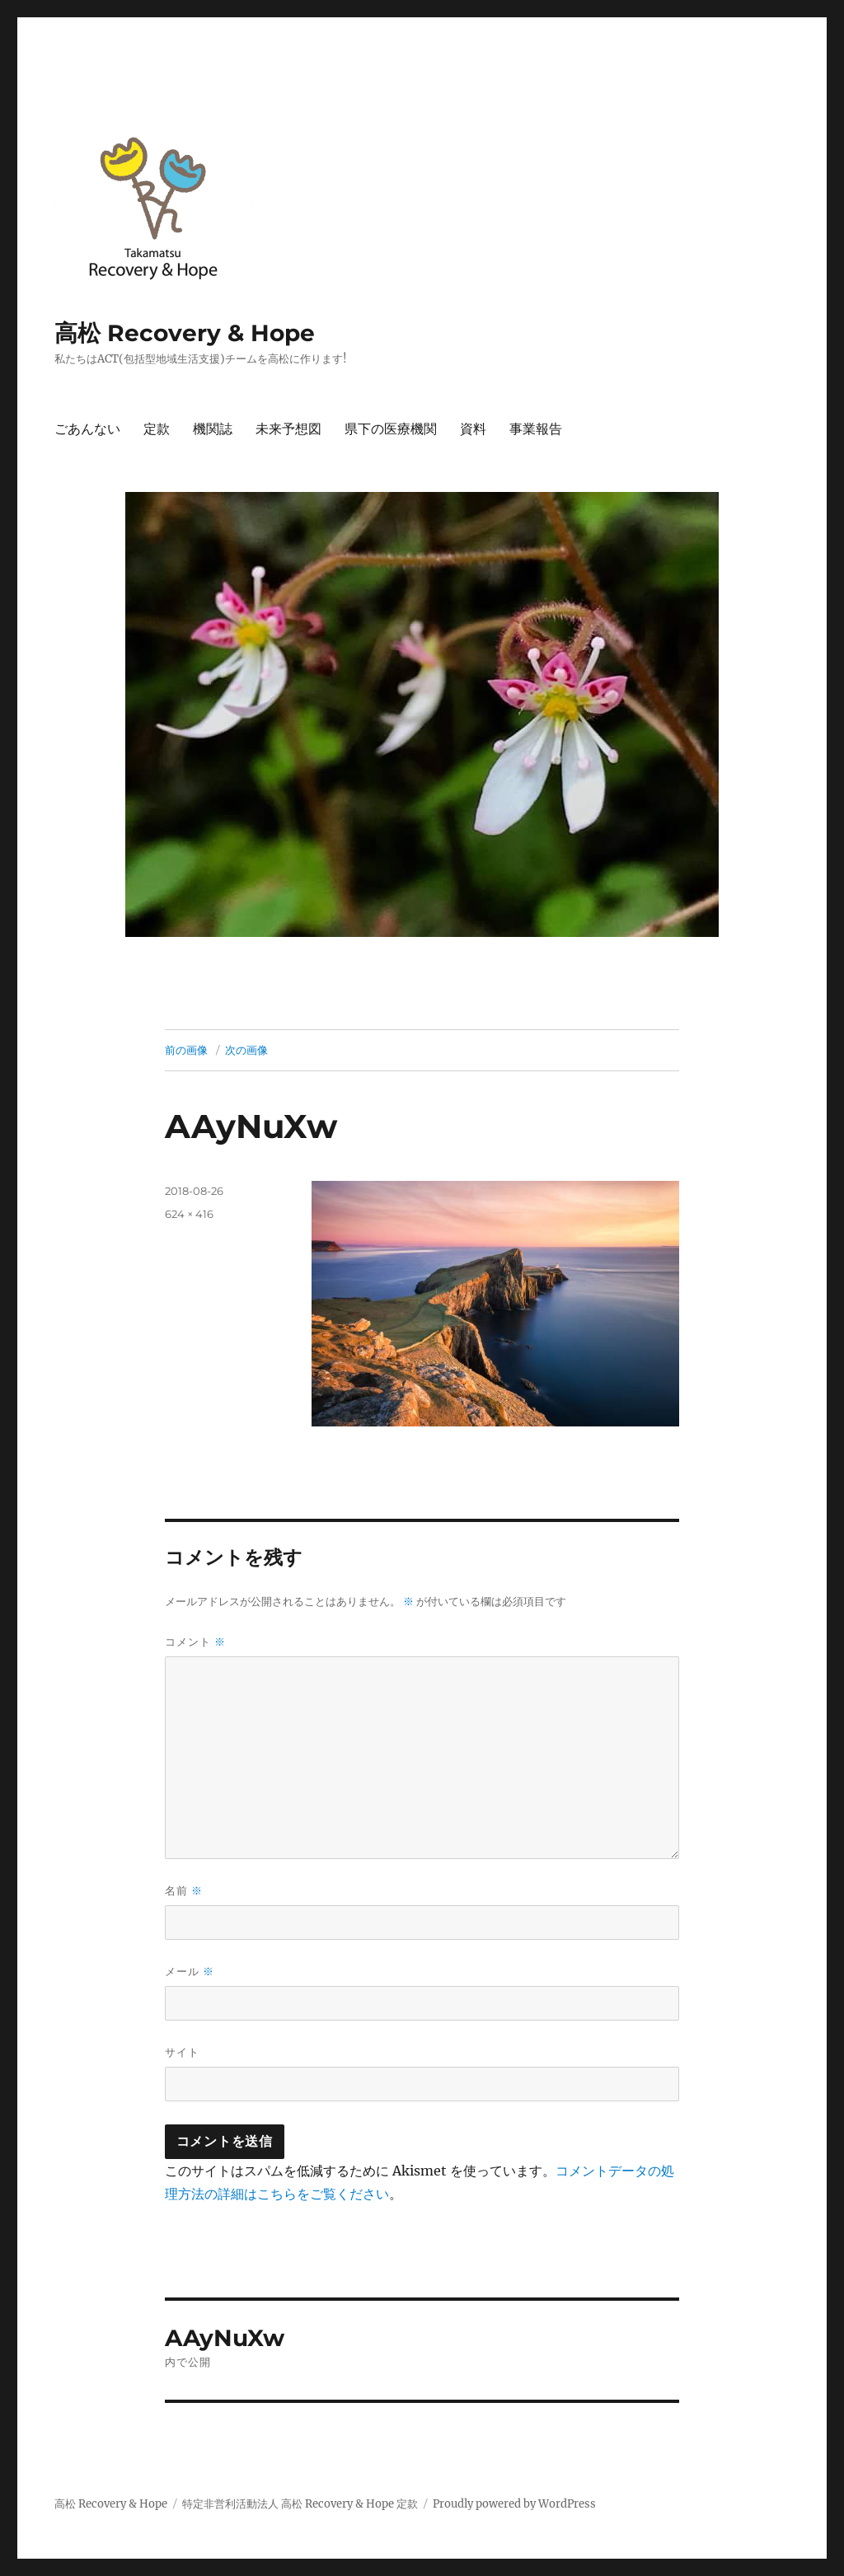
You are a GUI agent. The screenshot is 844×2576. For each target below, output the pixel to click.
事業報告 (535, 429)
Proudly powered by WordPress (514, 2504)
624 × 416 (189, 1213)
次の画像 (246, 1049)
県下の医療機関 (391, 429)
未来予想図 (288, 429)
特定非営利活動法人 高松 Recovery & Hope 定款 (300, 2504)
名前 (184, 1891)
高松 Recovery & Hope (184, 333)
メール (189, 1972)
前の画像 (186, 1049)
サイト (182, 2051)
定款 (156, 429)
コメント (195, 1642)
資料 (473, 429)
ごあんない (87, 429)
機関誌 (212, 429)
